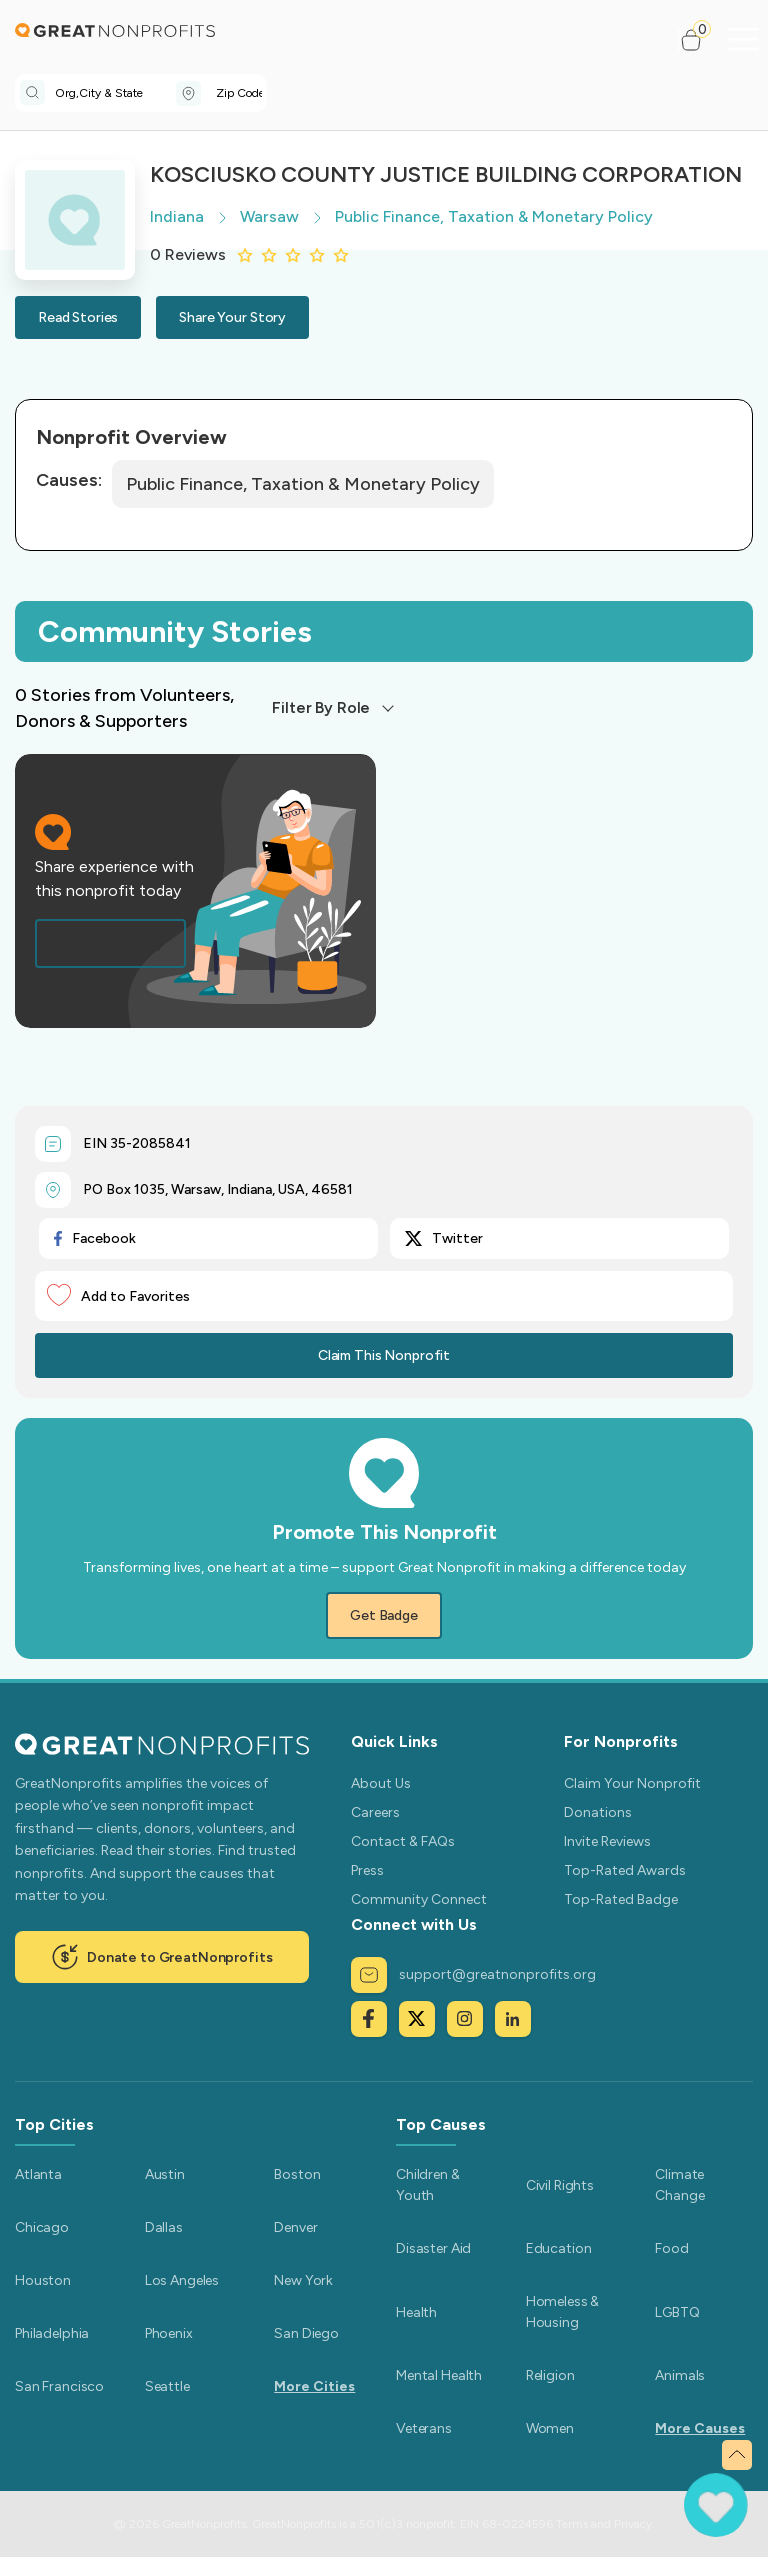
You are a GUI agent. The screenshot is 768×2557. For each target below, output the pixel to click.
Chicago (42, 2227)
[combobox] (115, 93)
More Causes (700, 2428)
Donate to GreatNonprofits (162, 1957)
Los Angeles (182, 2280)
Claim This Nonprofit (384, 1355)
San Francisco (59, 2386)
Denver (295, 2227)
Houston (43, 2280)
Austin (165, 2174)
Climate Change (679, 2185)
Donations (598, 1812)
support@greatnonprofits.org (473, 1975)
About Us (381, 1783)
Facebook (95, 1238)
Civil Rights (560, 2185)
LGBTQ (677, 2312)
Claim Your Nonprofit (632, 1783)
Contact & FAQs (403, 1841)
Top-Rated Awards (625, 1870)
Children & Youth (428, 2185)
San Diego (306, 2333)
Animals (680, 2375)
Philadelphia (52, 2333)
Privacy (633, 2524)
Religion (550, 2375)
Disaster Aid (433, 2248)
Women (550, 2428)
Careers (375, 1812)
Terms (572, 2524)
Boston (297, 2174)
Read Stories (78, 317)
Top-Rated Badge (621, 1899)
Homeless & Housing (563, 2312)
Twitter (444, 1238)
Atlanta (38, 2174)
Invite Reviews (607, 1841)
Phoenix (169, 2333)
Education (559, 2248)
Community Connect (419, 1899)
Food (671, 2248)
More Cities (314, 2386)
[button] (699, 40)
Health (416, 2312)
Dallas (164, 2227)
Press (367, 1870)
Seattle (167, 2386)
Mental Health (439, 2375)
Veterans (424, 2428)
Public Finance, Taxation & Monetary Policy (303, 484)
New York (303, 2280)
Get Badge (384, 1615)
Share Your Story (232, 317)
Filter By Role (321, 707)
